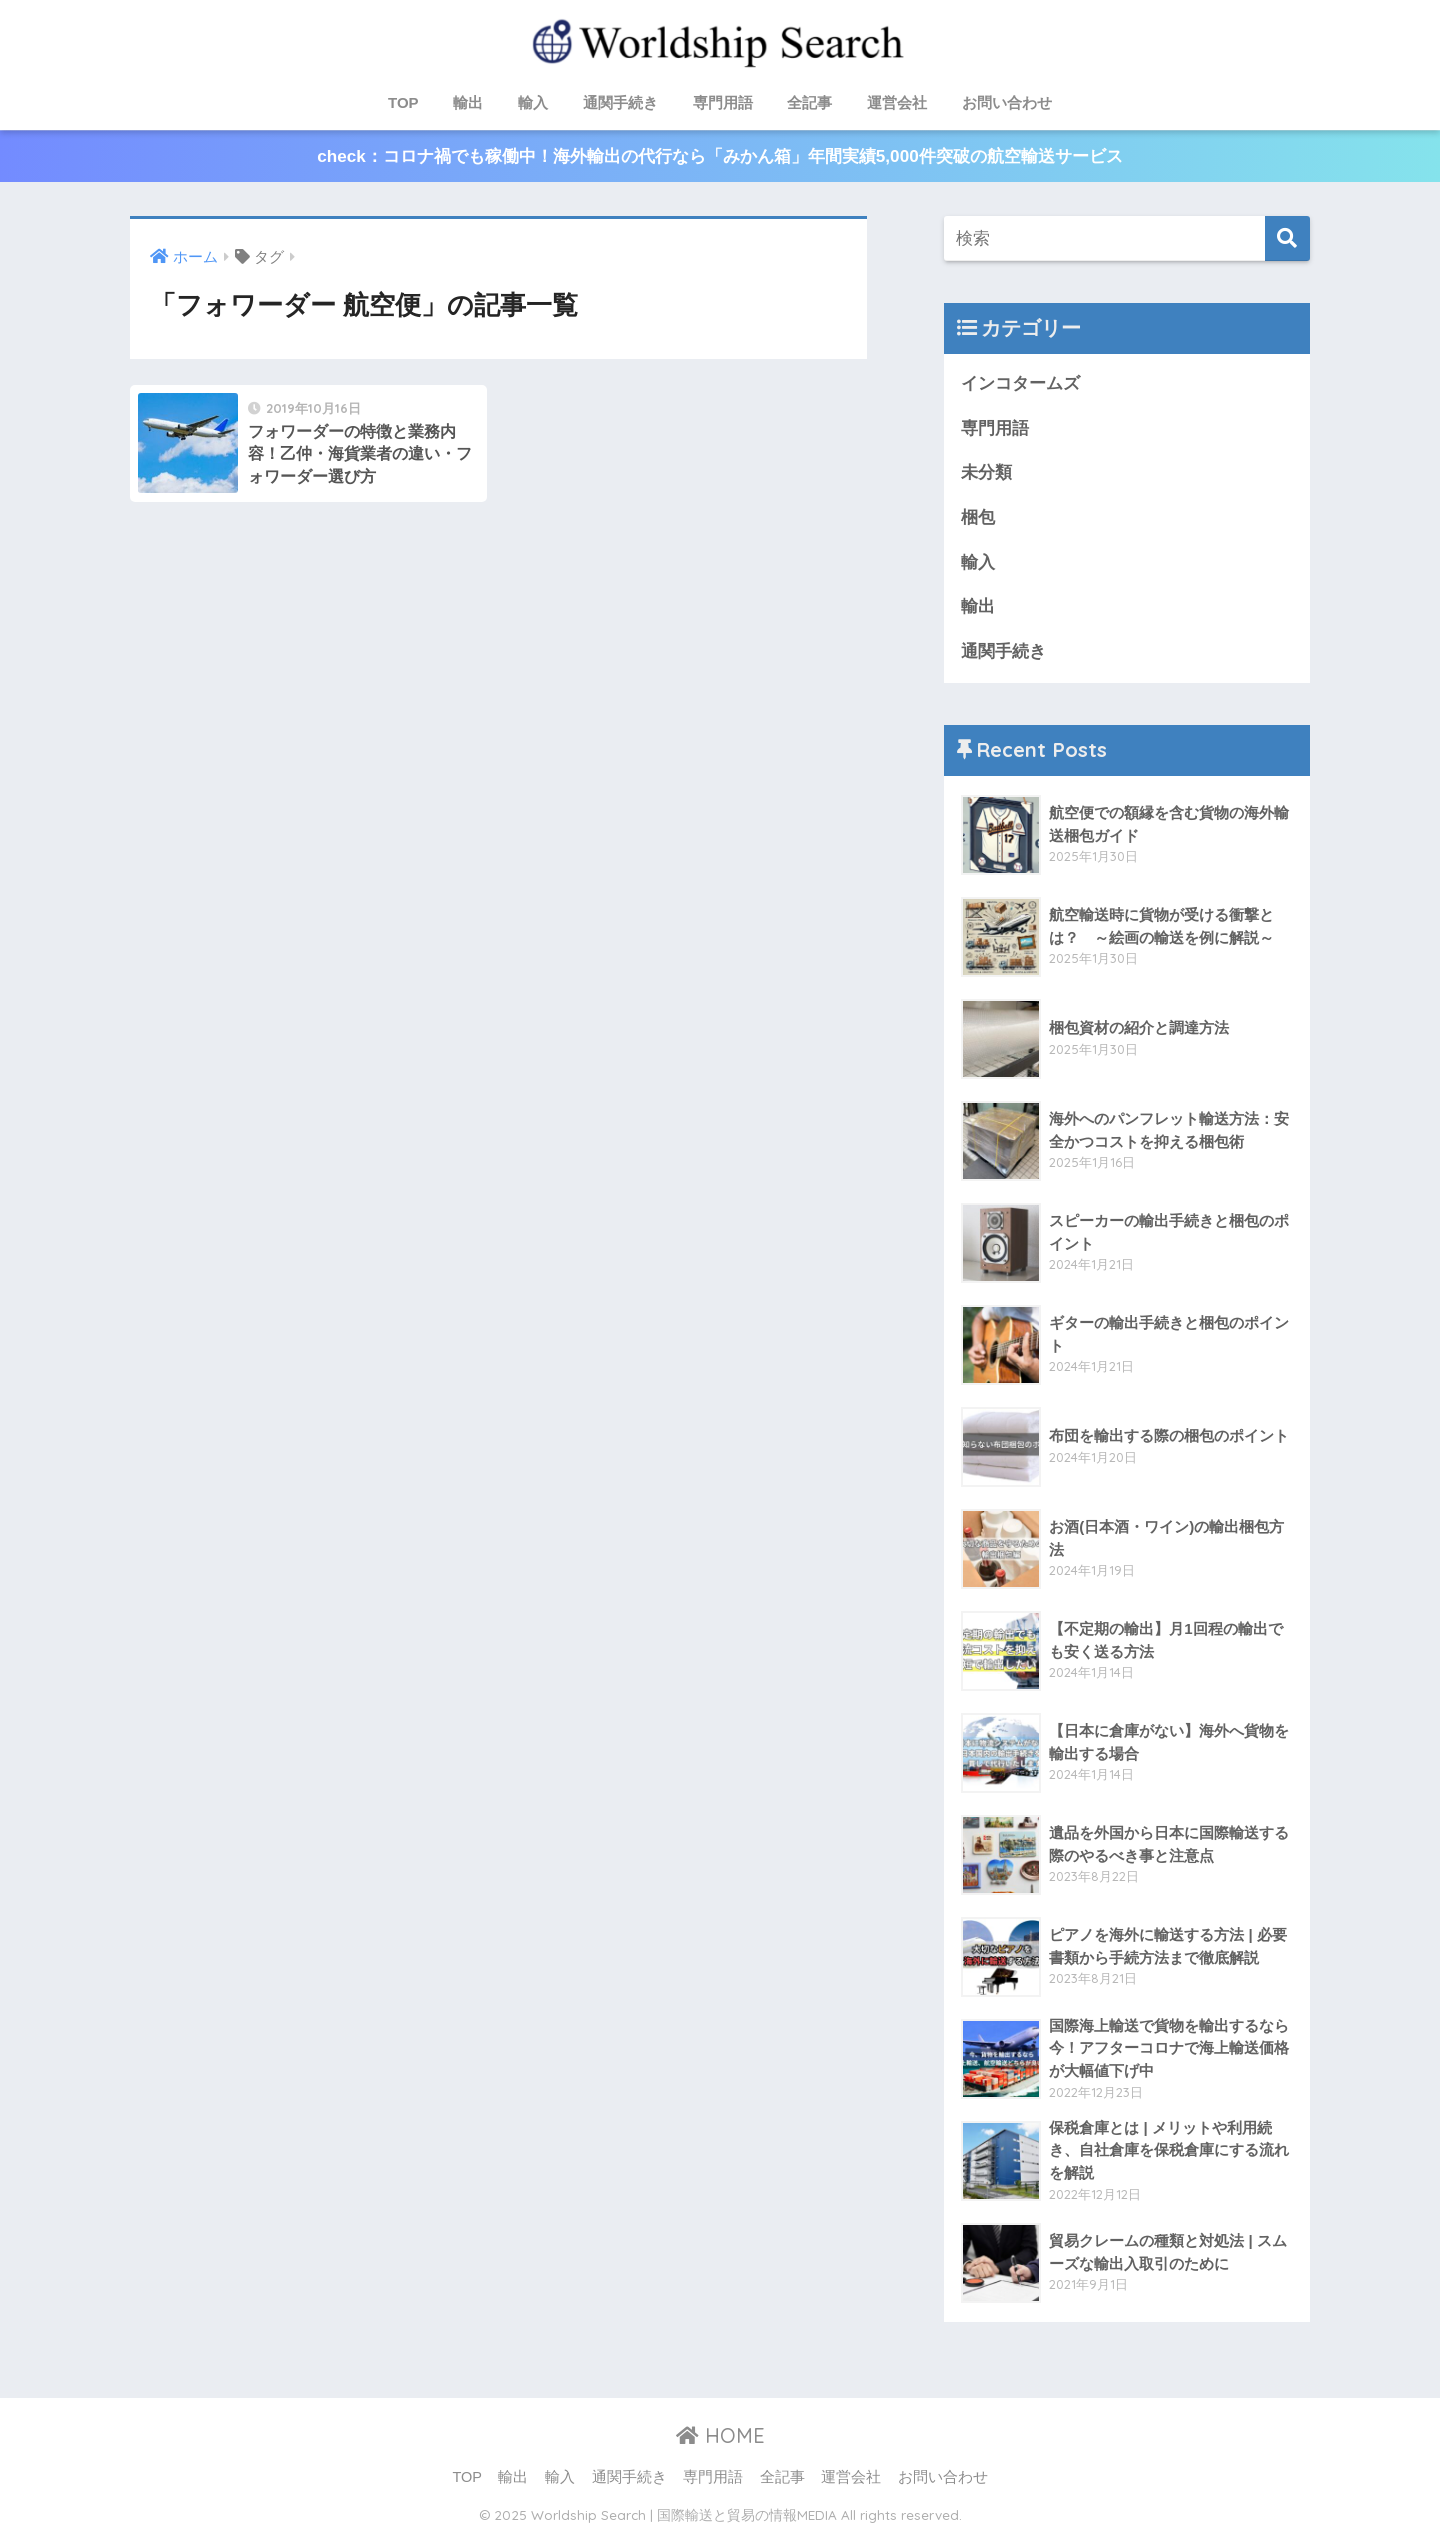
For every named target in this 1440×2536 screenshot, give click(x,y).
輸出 (468, 102)
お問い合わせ (1007, 102)
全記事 (809, 102)
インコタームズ (1020, 383)
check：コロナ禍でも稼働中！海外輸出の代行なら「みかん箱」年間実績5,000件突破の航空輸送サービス (719, 156)
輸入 (533, 102)
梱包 (978, 517)
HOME (720, 2435)
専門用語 (723, 102)
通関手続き (620, 102)
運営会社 (897, 102)
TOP (403, 102)
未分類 (986, 472)
